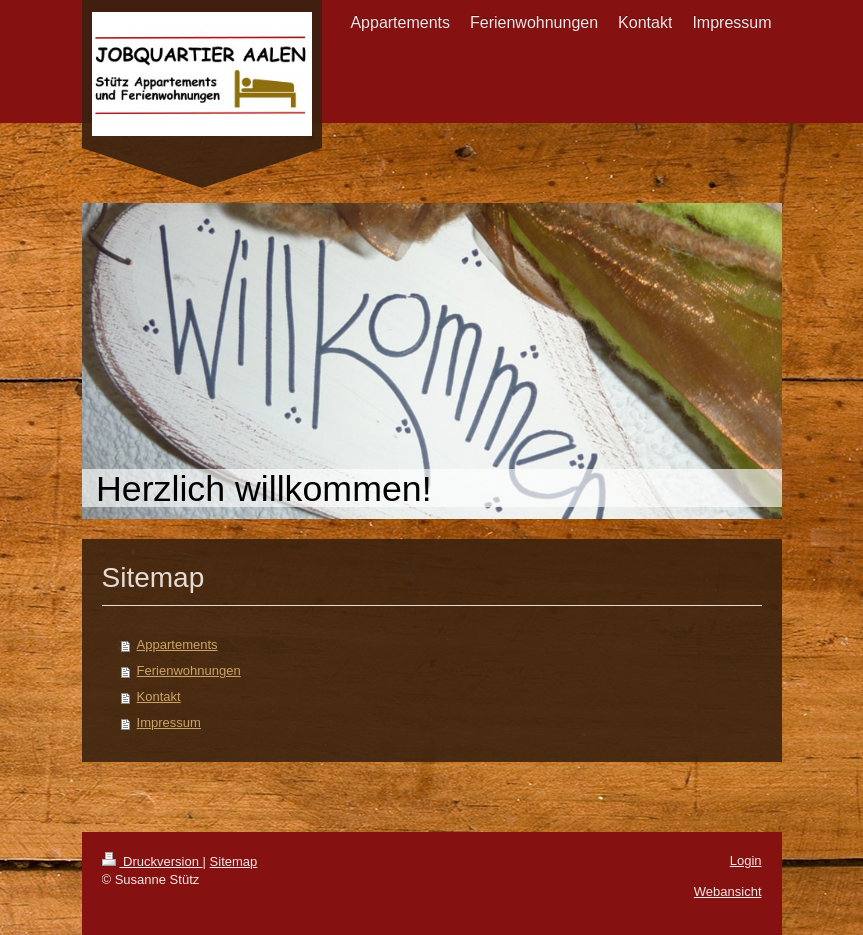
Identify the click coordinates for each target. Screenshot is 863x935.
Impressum (169, 722)
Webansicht (728, 891)
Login (746, 860)
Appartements (177, 644)
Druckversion (152, 861)
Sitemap (234, 861)
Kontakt (159, 696)
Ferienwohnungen (189, 670)
